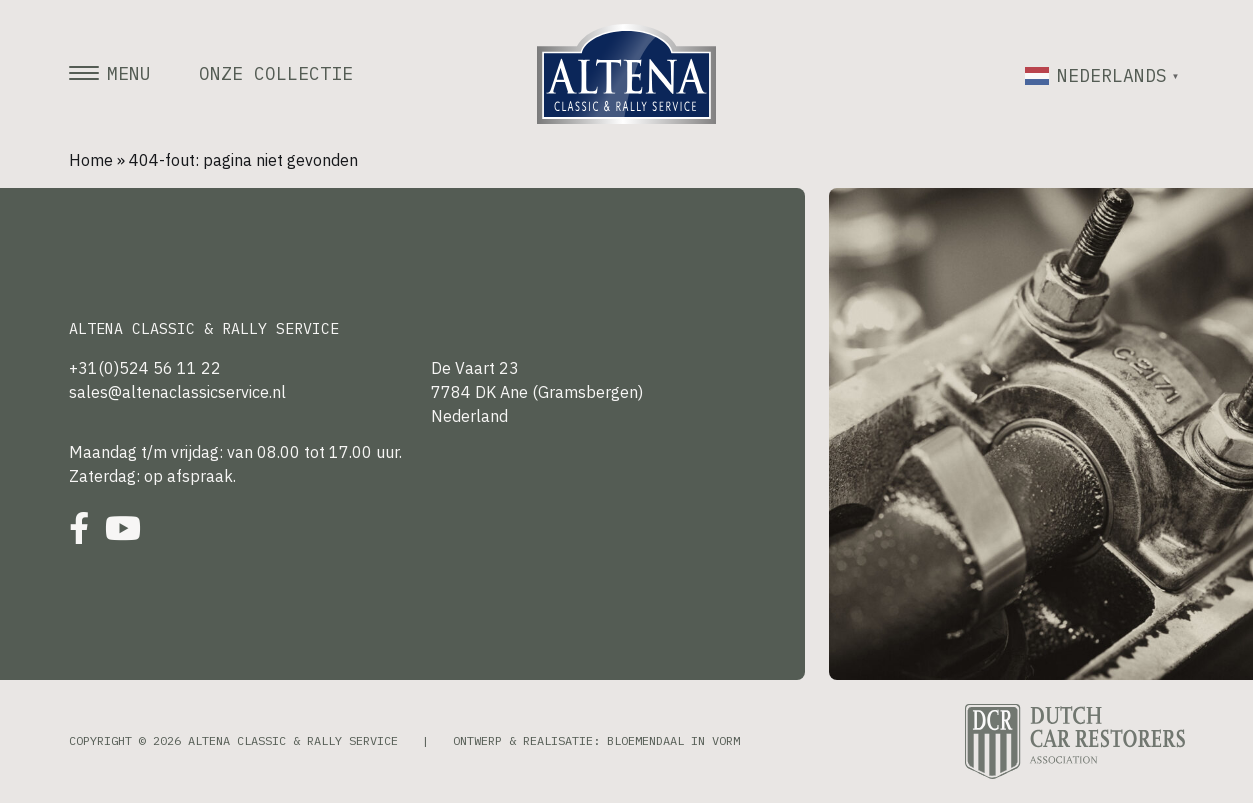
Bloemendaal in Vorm (673, 740)
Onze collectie (276, 74)
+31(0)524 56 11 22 (145, 368)
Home (91, 160)
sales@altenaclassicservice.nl (177, 392)
